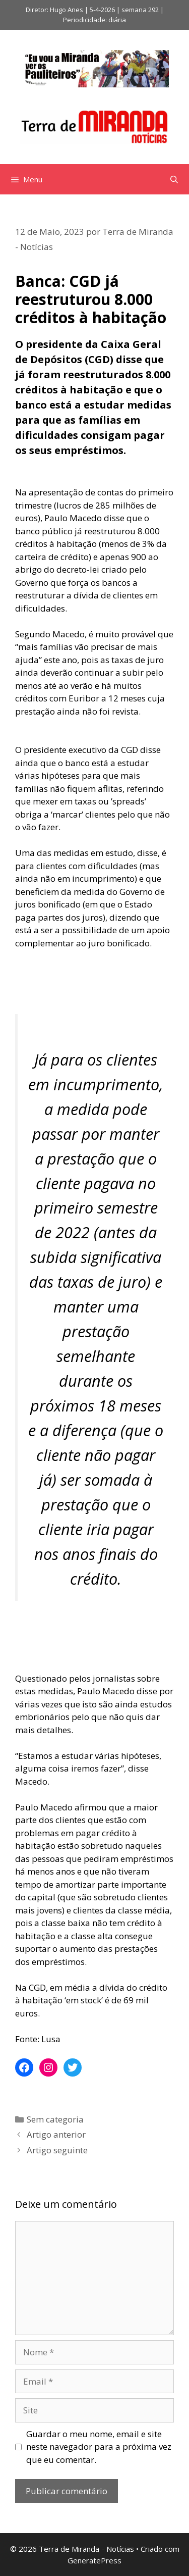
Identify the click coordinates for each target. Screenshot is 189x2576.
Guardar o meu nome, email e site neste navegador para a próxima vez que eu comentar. (98, 2446)
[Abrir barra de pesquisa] (174, 179)
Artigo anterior (56, 2134)
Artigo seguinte (57, 2150)
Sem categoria (55, 2119)
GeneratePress (94, 2560)
